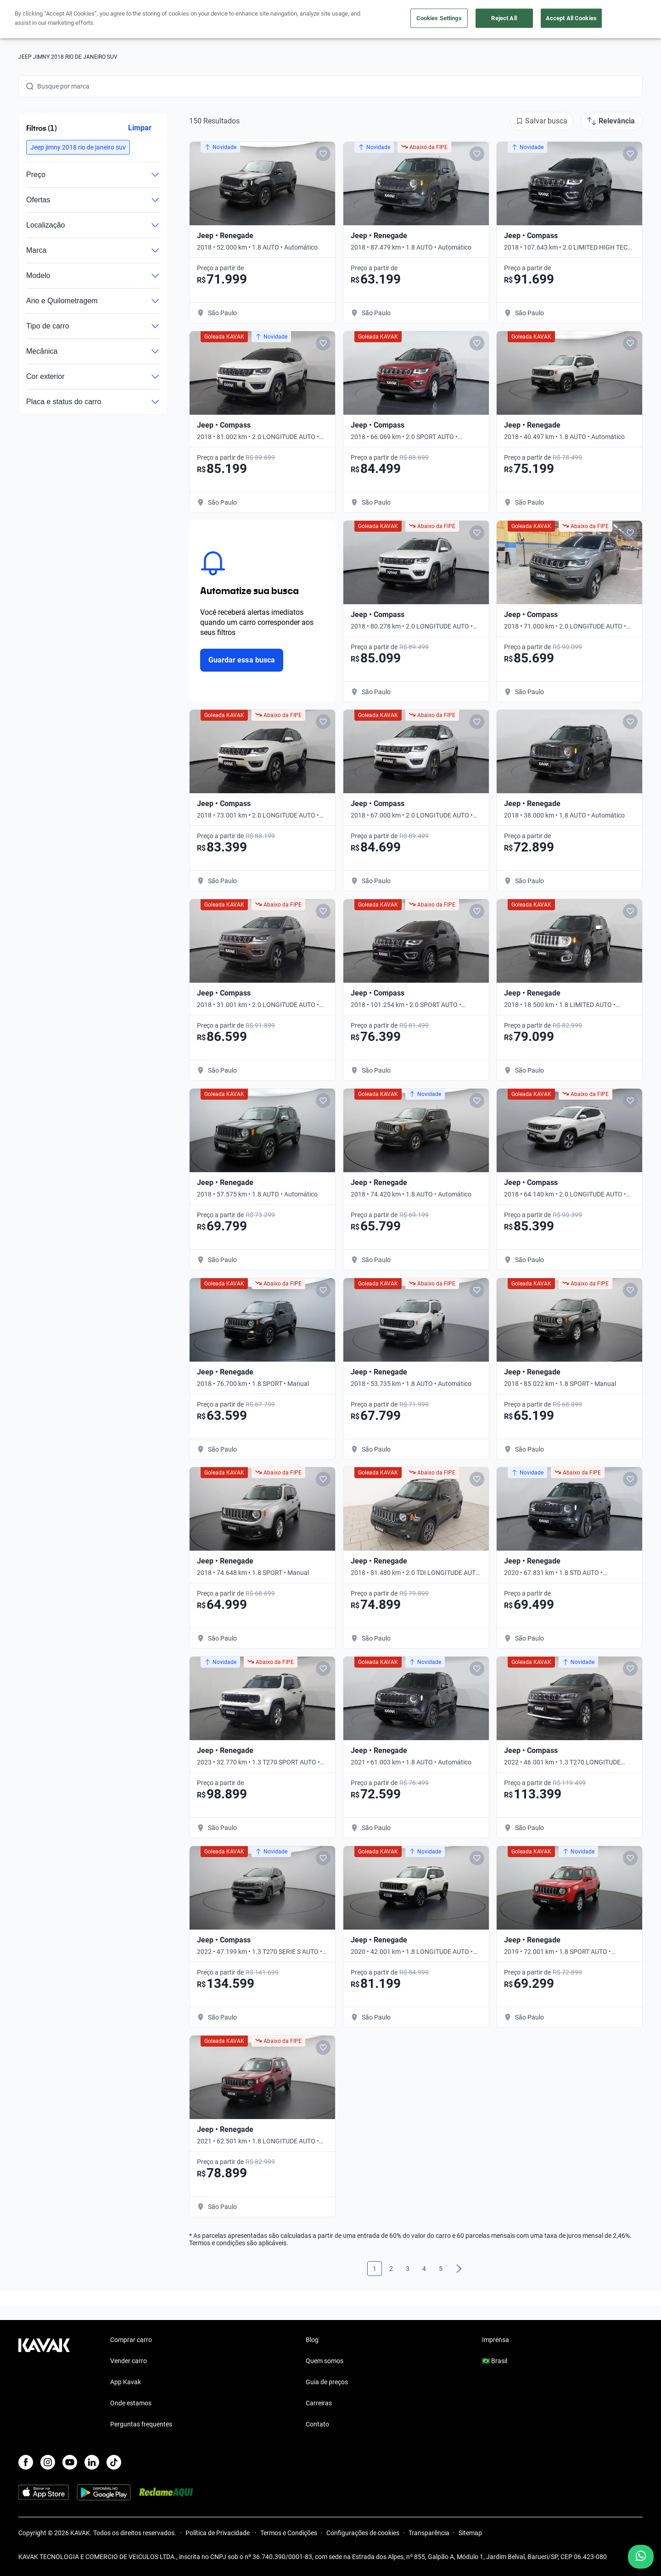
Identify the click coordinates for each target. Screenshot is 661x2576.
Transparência (429, 2533)
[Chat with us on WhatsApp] (640, 2556)
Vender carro (128, 2361)
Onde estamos (130, 2403)
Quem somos (324, 2361)
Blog (312, 2339)
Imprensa (495, 2339)
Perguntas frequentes (141, 2424)
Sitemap (470, 2533)
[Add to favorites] (323, 153)
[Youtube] (69, 2462)
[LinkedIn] (91, 2462)
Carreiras (319, 2403)
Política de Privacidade (218, 2533)
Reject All (503, 18)
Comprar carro (131, 2339)
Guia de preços (327, 2382)
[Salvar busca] (541, 121)
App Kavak (125, 2382)
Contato (317, 2424)
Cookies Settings (439, 18)
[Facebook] (25, 2462)
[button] (78, 147)
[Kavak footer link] (44, 2383)
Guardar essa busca (241, 660)
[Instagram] (47, 2462)
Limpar (139, 127)
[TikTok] (113, 2462)
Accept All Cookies (571, 18)
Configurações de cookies (362, 2533)
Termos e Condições (288, 2533)
